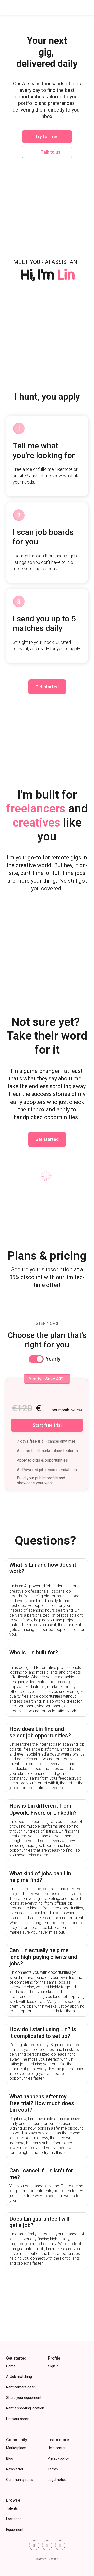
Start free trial (47, 1425)
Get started (47, 686)
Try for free (47, 136)
